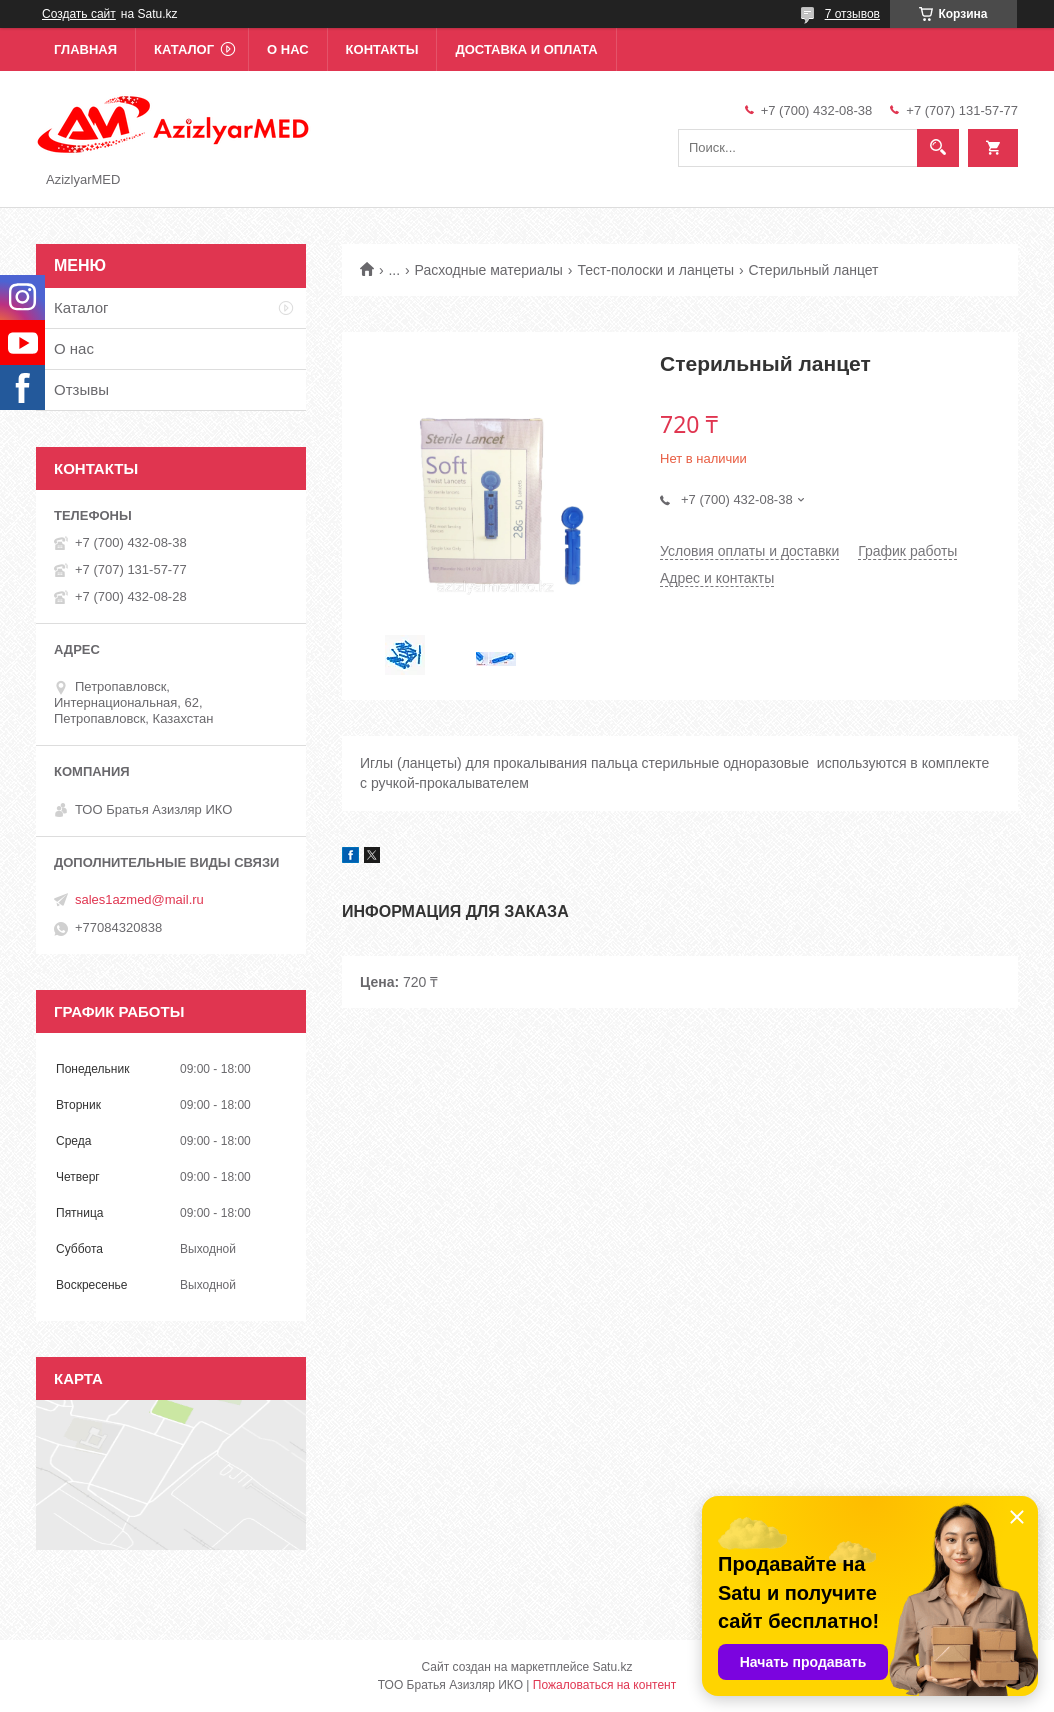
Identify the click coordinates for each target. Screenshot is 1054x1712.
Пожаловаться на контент (604, 1685)
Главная (85, 49)
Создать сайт (79, 14)
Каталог (184, 49)
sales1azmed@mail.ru (139, 899)
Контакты (382, 49)
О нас (288, 49)
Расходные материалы (489, 270)
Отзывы (81, 389)
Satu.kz (612, 1667)
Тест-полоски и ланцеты (655, 270)
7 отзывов (852, 14)
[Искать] (938, 148)
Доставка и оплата (526, 49)
